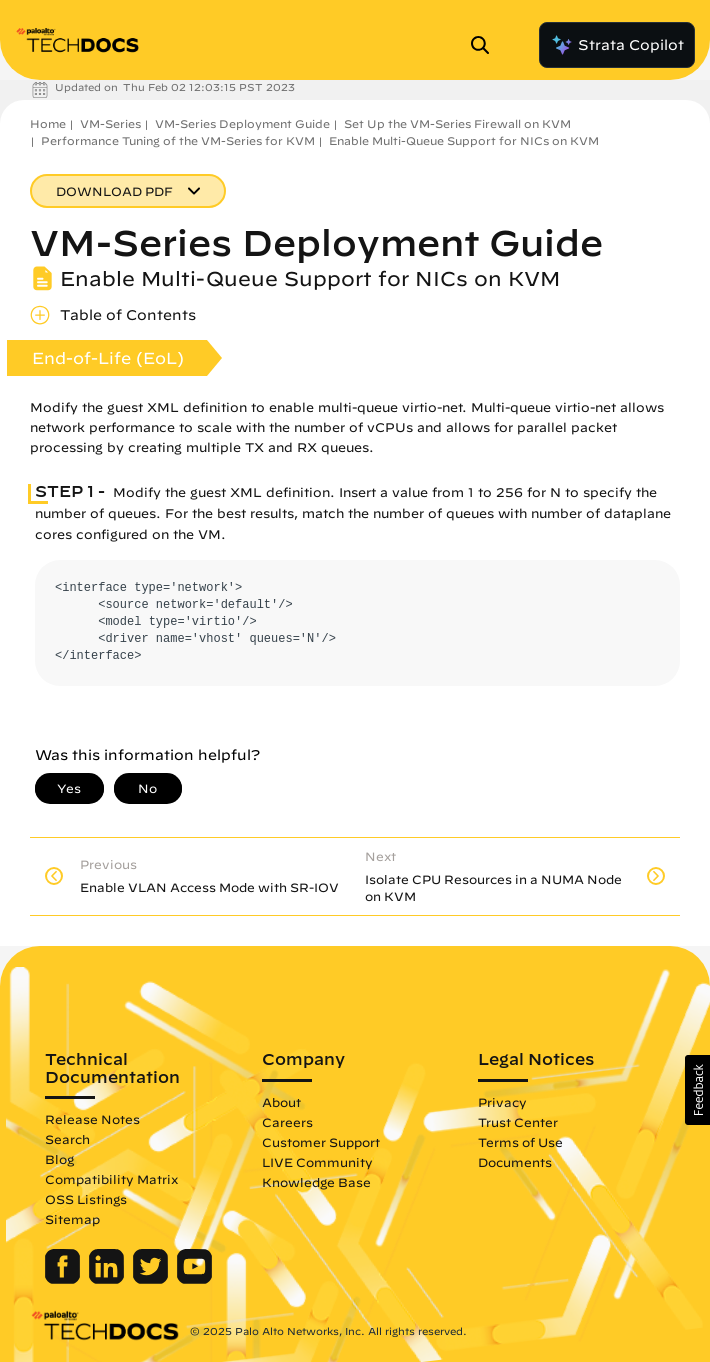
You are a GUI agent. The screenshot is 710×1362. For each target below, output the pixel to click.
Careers (287, 1122)
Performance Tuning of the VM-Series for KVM (178, 140)
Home (48, 123)
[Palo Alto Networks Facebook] (64, 1279)
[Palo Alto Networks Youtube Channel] (194, 1279)
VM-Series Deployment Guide (242, 123)
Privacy (502, 1102)
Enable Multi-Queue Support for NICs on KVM (464, 140)
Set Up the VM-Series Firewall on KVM (457, 123)
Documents (515, 1162)
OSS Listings (86, 1199)
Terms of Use (520, 1142)
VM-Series (110, 123)
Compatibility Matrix (111, 1179)
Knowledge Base (316, 1182)
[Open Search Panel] (486, 45)
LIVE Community (317, 1162)
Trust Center (518, 1122)
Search (67, 1139)
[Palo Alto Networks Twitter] (152, 1279)
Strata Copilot (617, 45)
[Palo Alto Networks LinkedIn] (108, 1279)
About (281, 1102)
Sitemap (72, 1219)
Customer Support (321, 1142)
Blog (59, 1159)
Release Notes (92, 1119)
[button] (697, 1090)
